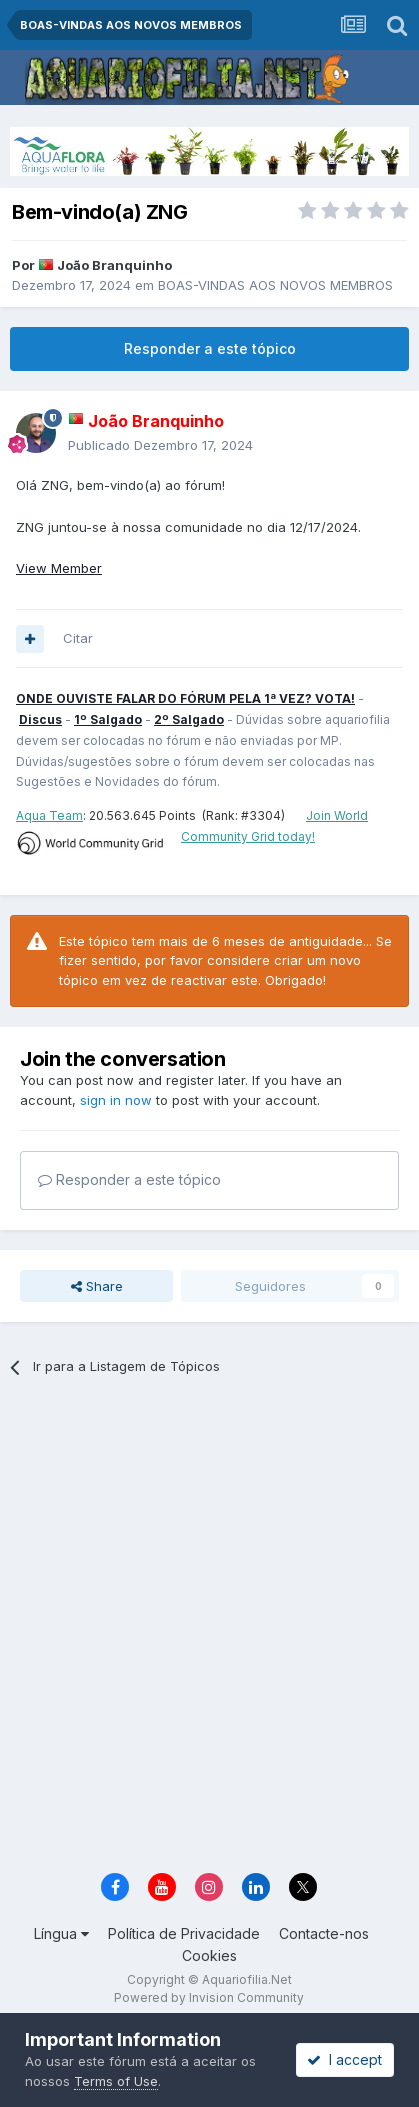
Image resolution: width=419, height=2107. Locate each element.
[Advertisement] (209, 1630)
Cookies (209, 1955)
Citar (78, 638)
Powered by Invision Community (209, 1997)
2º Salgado (189, 719)
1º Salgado (108, 719)
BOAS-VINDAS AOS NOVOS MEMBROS (275, 285)
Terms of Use (116, 2081)
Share (97, 1286)
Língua (61, 1933)
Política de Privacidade (184, 1933)
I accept (344, 2059)
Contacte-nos (324, 1933)
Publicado (160, 445)
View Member (59, 568)
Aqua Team (49, 815)
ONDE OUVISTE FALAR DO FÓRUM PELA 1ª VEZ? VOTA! (185, 698)
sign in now (116, 1100)
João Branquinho (114, 265)
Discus (40, 719)
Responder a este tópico (210, 348)
